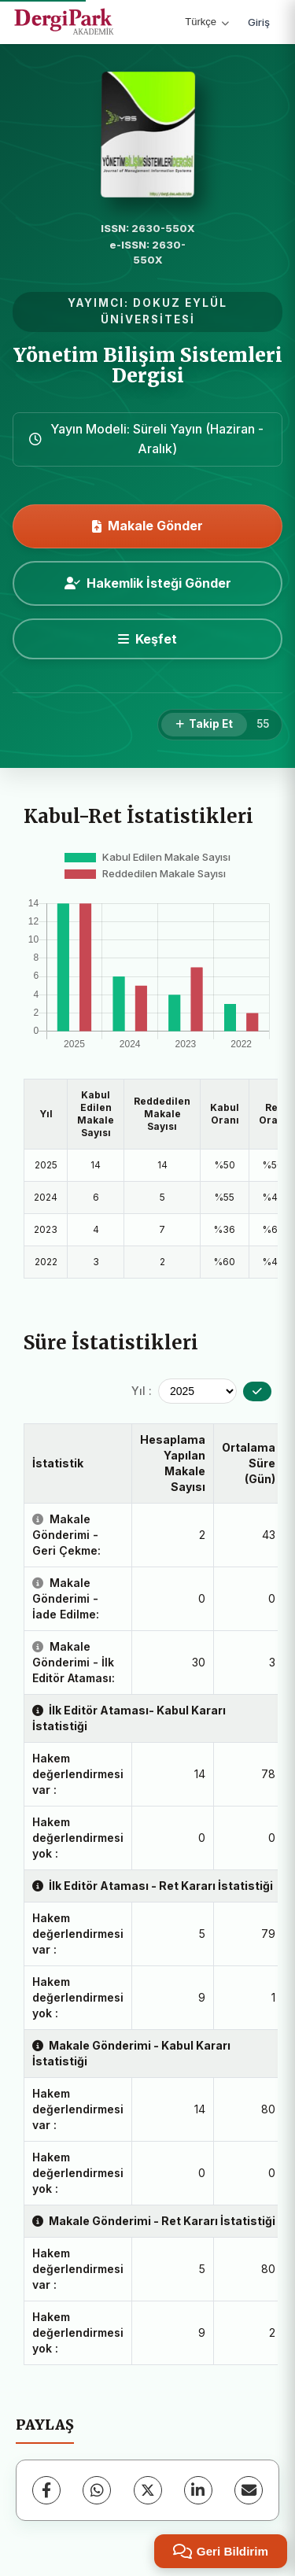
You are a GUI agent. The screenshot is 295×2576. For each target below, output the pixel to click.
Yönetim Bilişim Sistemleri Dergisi (147, 365)
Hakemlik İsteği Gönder (148, 583)
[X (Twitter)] (148, 2490)
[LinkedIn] (198, 2490)
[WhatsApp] (97, 2490)
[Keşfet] (147, 638)
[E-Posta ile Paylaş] (248, 2490)
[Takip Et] (204, 724)
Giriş (259, 22)
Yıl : (141, 1390)
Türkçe (207, 22)
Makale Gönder (147, 525)
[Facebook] (46, 2490)
